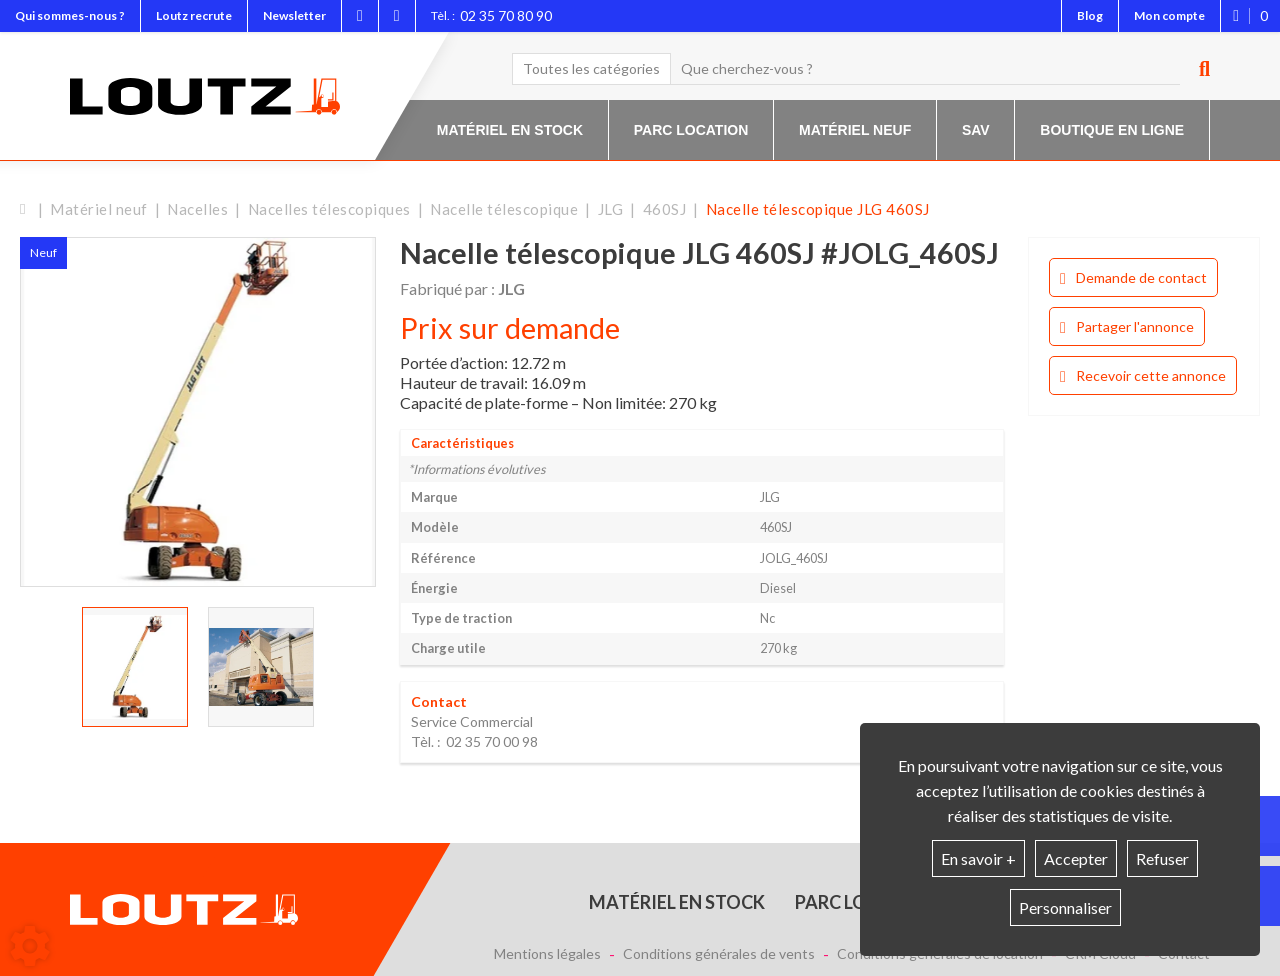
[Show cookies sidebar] (30, 946)
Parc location (691, 130)
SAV (976, 130)
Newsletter (294, 15)
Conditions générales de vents (719, 954)
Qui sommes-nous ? (70, 15)
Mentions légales (547, 954)
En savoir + (978, 858)
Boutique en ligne (1112, 130)
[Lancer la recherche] (1197, 69)
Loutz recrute (194, 15)
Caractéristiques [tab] (462, 443)
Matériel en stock (510, 130)
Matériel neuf (855, 130)
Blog (1090, 15)
